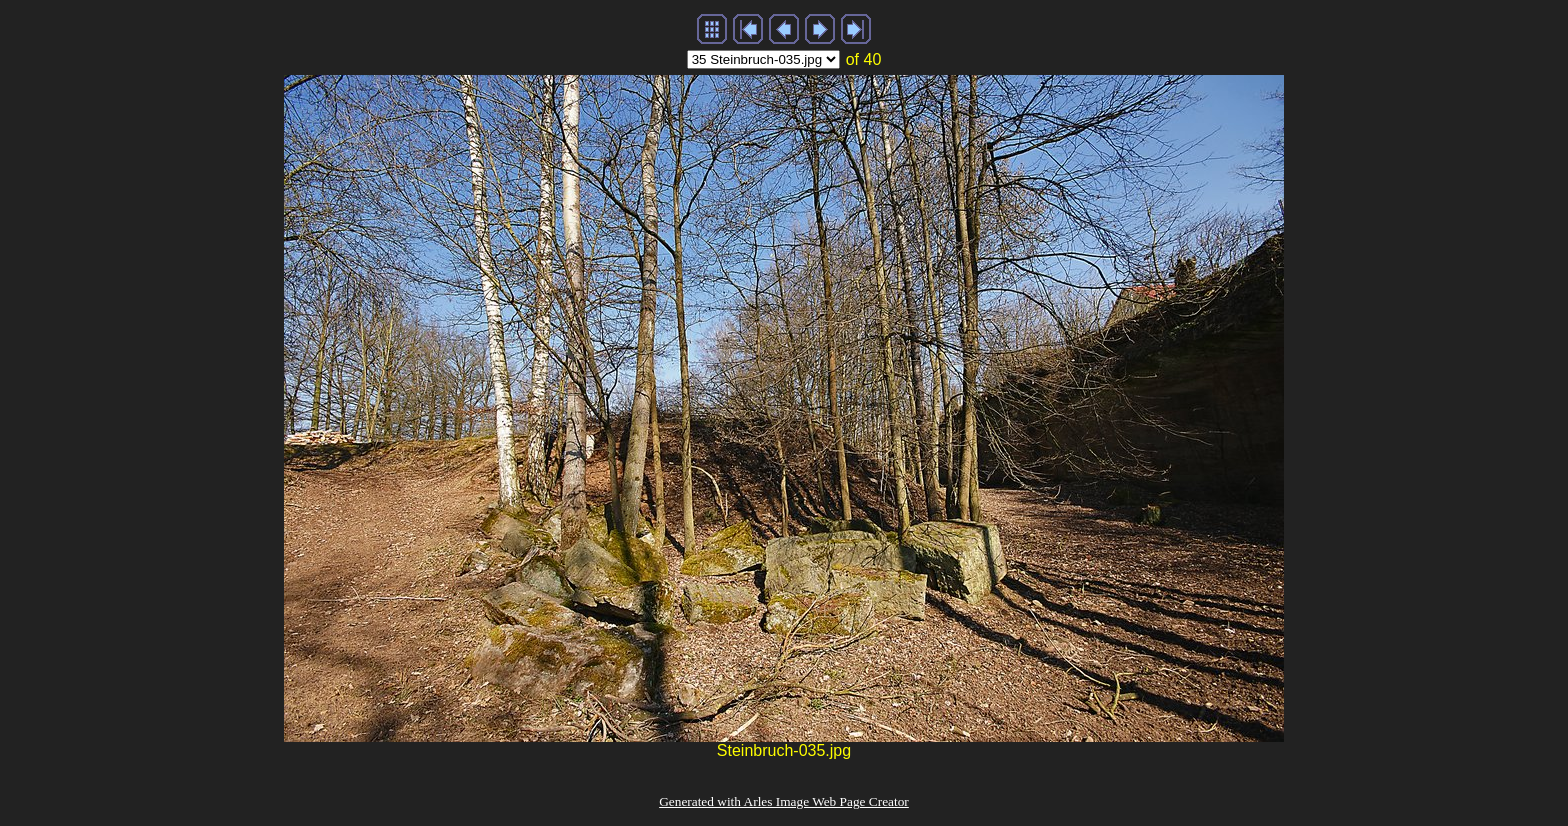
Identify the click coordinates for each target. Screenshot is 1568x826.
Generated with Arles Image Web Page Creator (784, 801)
